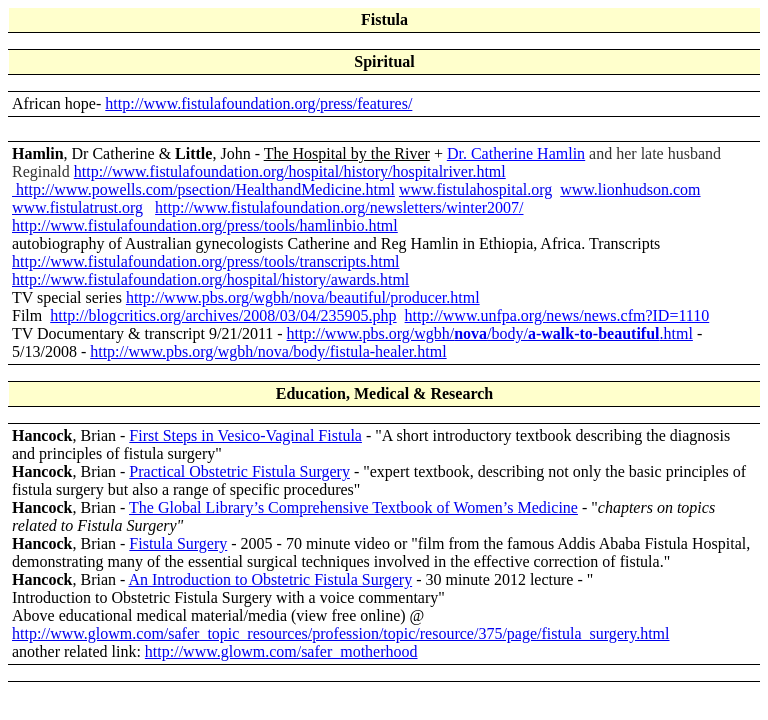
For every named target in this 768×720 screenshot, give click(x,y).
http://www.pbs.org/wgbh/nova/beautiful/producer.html (303, 297)
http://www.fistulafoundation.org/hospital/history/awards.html (210, 279)
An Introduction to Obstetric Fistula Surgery (270, 579)
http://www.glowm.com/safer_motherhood (281, 651)
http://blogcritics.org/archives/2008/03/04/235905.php (223, 315)
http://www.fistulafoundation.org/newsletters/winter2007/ (339, 207)
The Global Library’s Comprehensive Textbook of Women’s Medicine (353, 507)
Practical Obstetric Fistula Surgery (239, 471)
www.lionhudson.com (630, 189)
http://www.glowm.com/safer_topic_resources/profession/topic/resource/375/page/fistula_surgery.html (340, 633)
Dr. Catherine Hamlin (516, 153)
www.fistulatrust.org (77, 207)
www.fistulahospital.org (475, 189)
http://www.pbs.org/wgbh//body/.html (490, 333)
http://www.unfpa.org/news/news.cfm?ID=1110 (557, 315)
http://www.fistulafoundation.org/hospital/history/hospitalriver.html (290, 171)
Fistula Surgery (178, 543)
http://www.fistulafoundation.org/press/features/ (258, 103)
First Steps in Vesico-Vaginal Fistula (245, 435)
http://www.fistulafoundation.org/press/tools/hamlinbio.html (205, 225)
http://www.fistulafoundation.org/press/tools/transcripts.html (206, 261)
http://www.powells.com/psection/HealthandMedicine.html (203, 189)
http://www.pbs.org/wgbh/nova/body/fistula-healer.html (268, 351)
